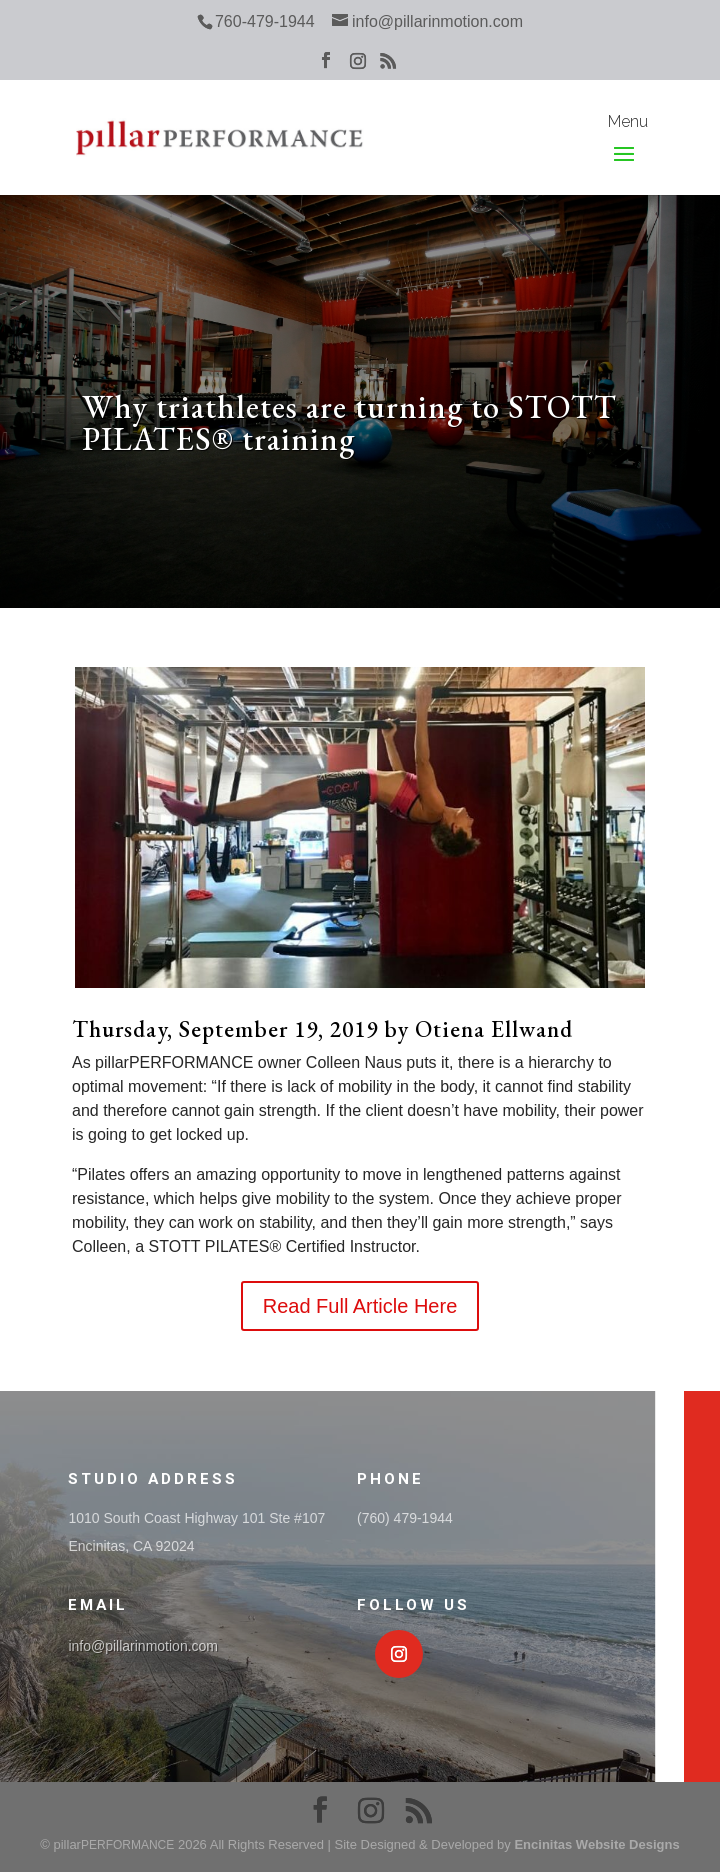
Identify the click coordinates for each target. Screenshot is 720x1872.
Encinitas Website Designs (596, 1844)
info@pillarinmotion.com (143, 1646)
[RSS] (388, 66)
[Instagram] (358, 66)
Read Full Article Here (360, 1306)
